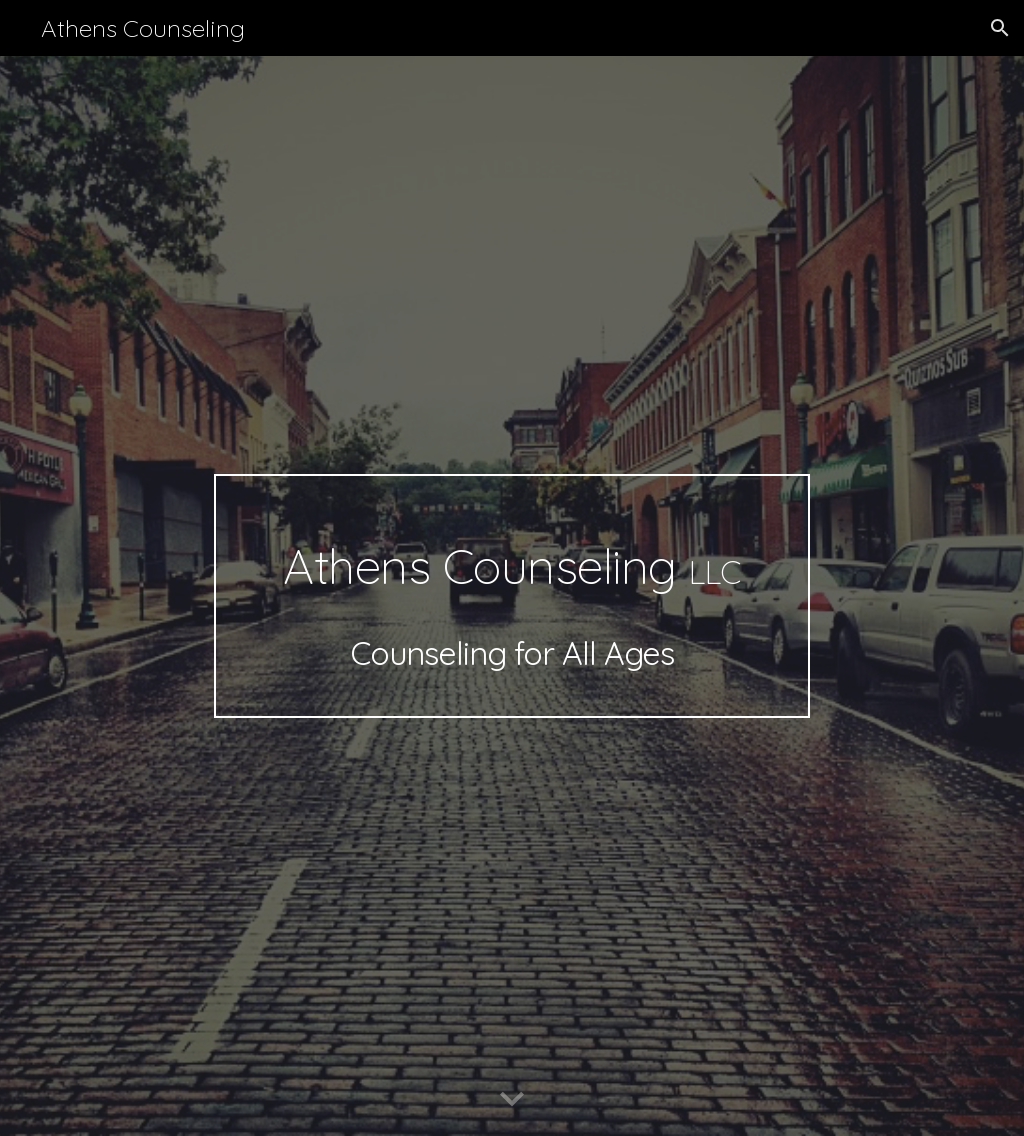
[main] (511, 596)
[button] (1000, 28)
